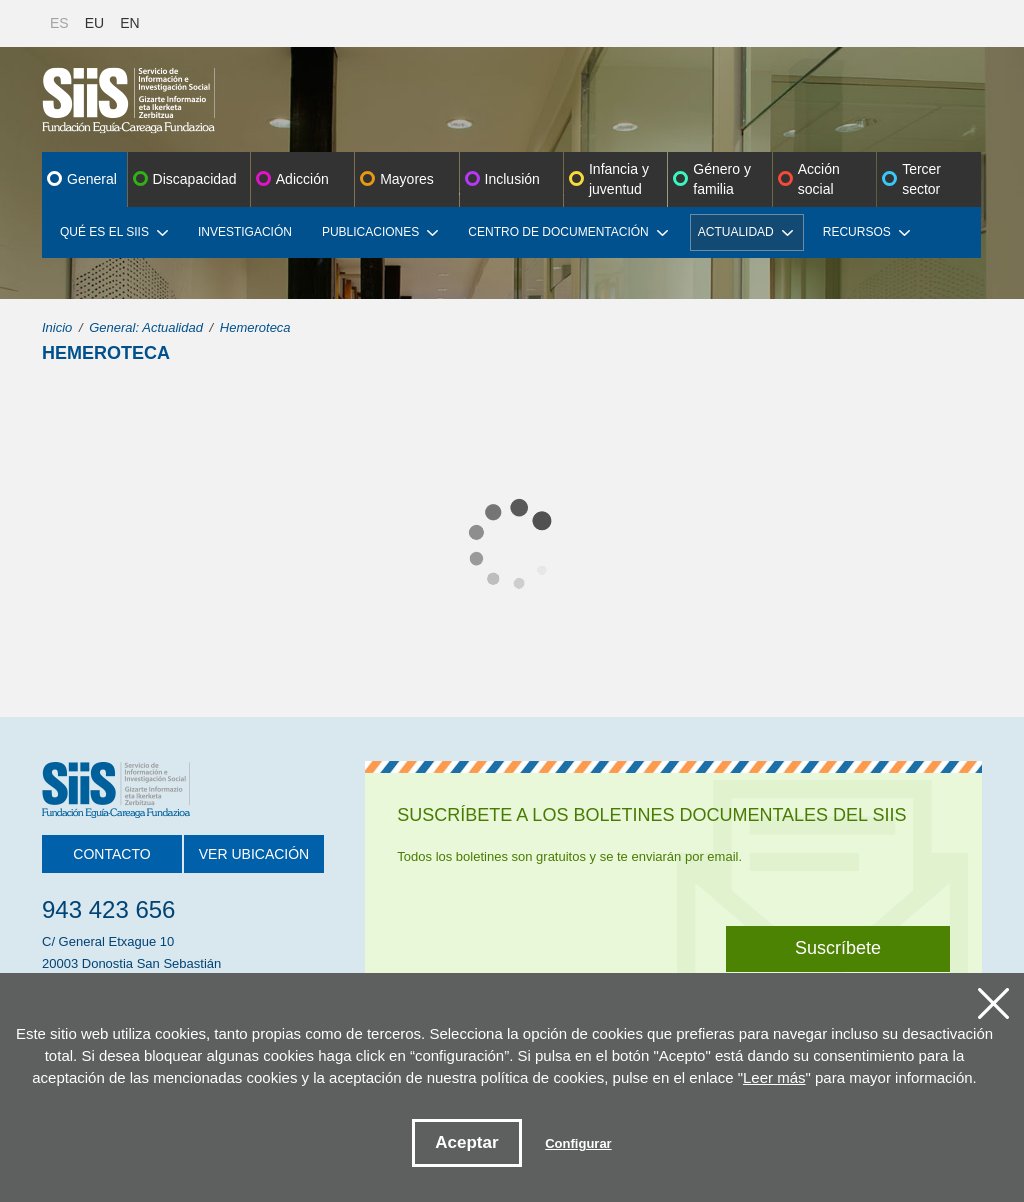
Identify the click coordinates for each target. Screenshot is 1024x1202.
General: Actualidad (146, 327)
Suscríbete (838, 948)
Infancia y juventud (619, 179)
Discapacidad (195, 179)
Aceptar (466, 1142)
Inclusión (512, 179)
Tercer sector (921, 179)
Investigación (245, 232)
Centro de (567, 232)
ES (59, 23)
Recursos (866, 232)
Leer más (774, 1077)
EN (129, 23)
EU (94, 23)
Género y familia (722, 179)
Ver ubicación (254, 854)
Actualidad (745, 232)
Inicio (57, 327)
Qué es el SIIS (114, 232)
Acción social (819, 179)
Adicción (302, 179)
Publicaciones (380, 232)
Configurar (578, 1143)
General (92, 179)
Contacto (111, 854)
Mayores (407, 179)
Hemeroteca (255, 327)
